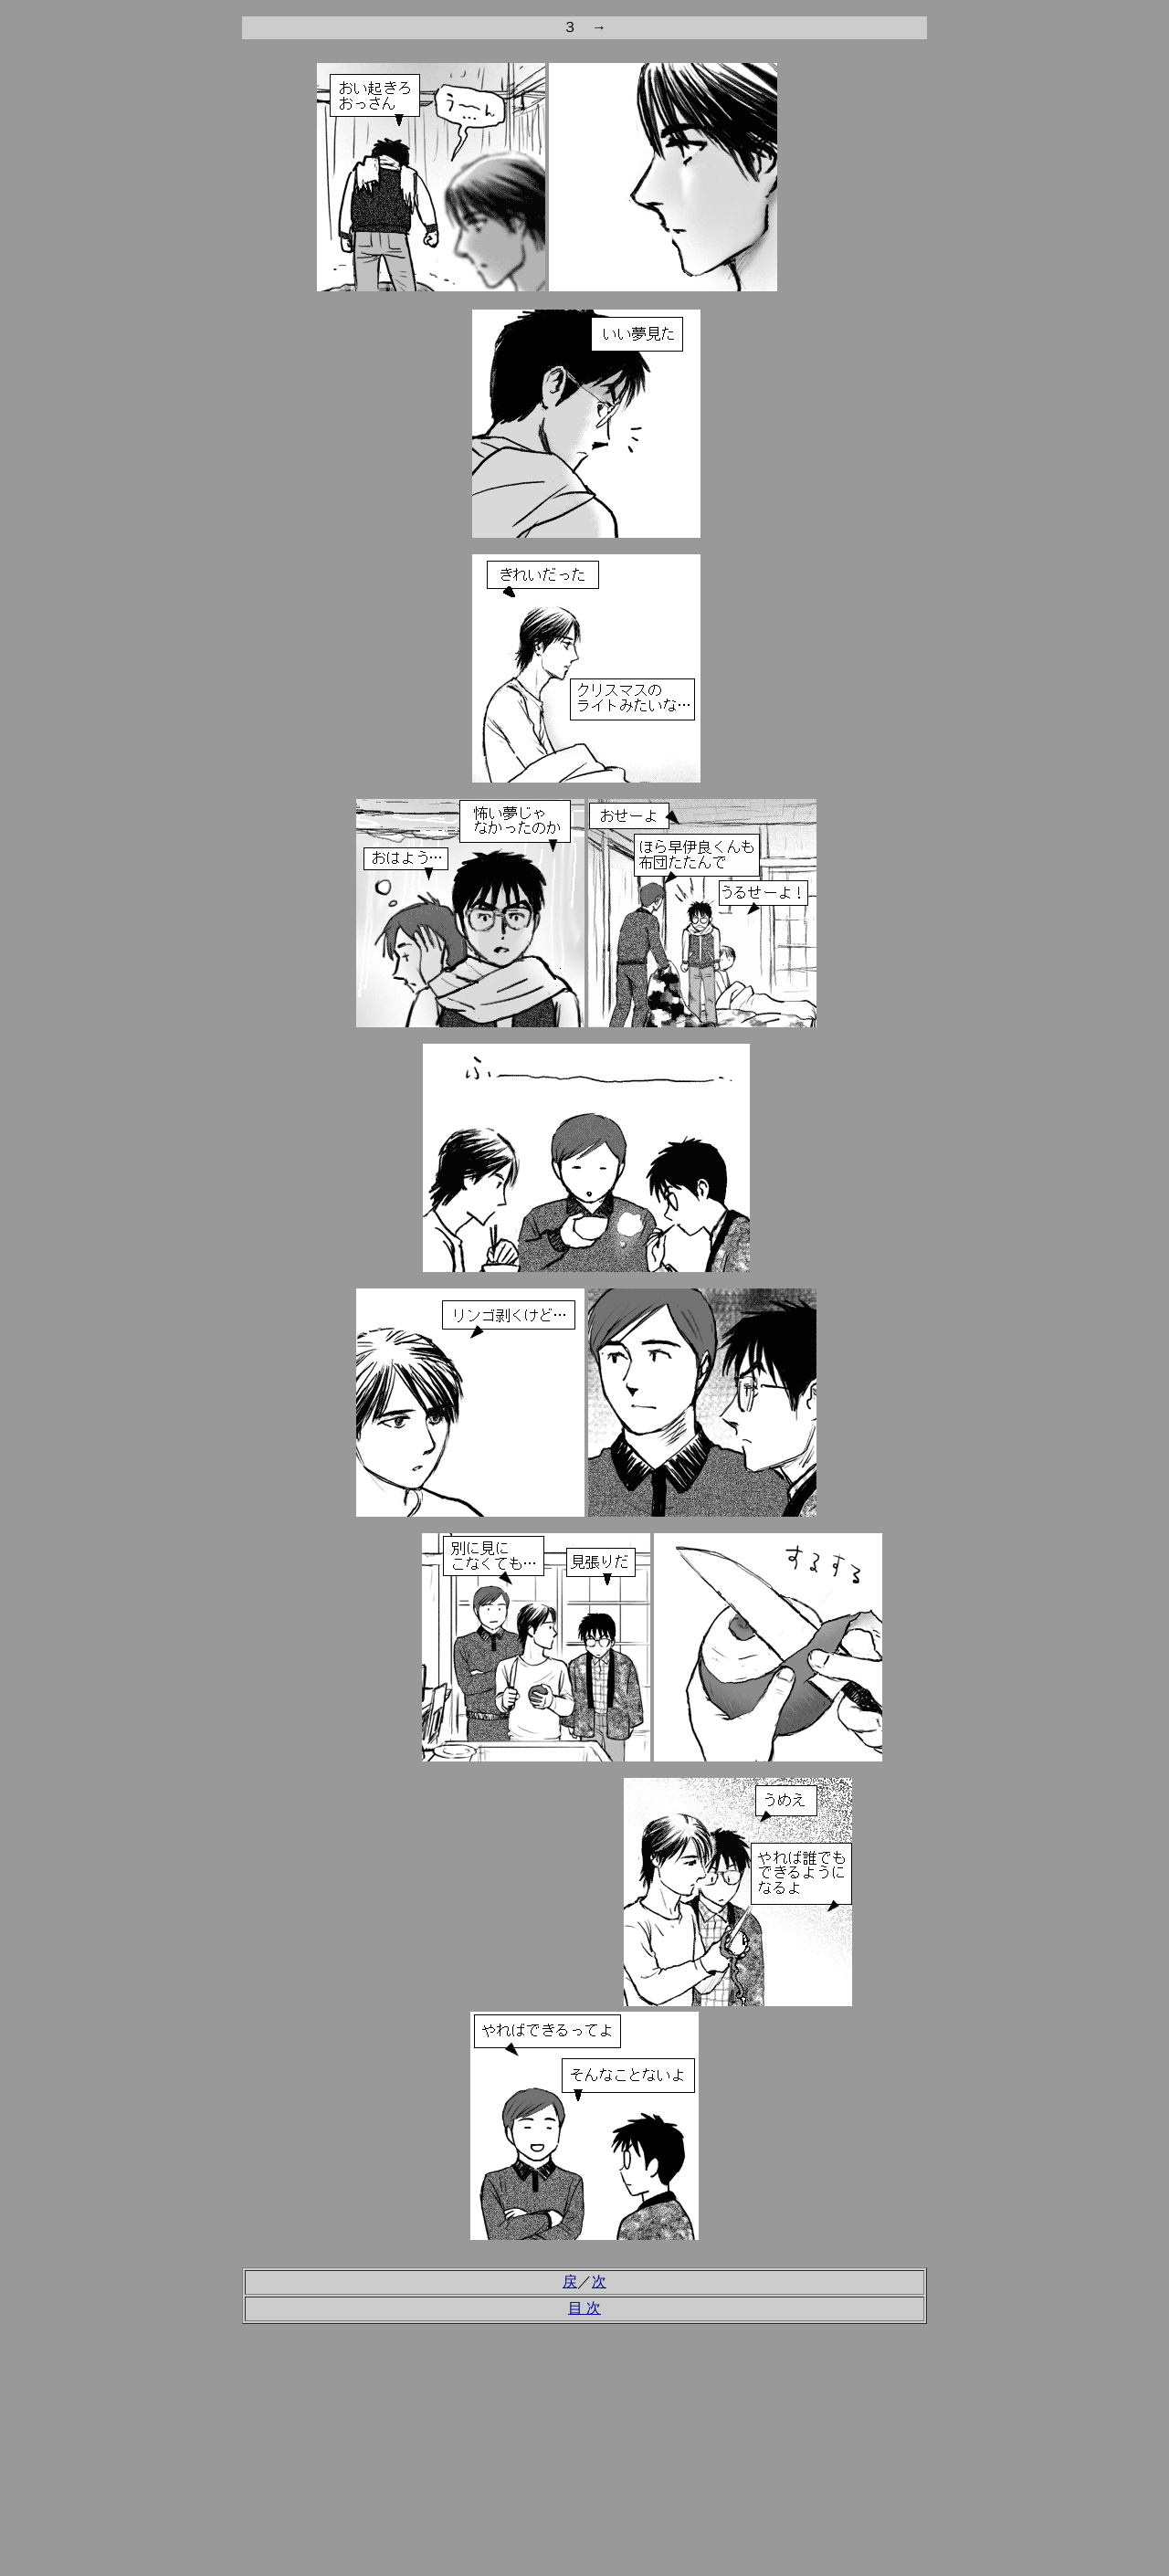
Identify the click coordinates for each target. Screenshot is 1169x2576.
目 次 (584, 2308)
